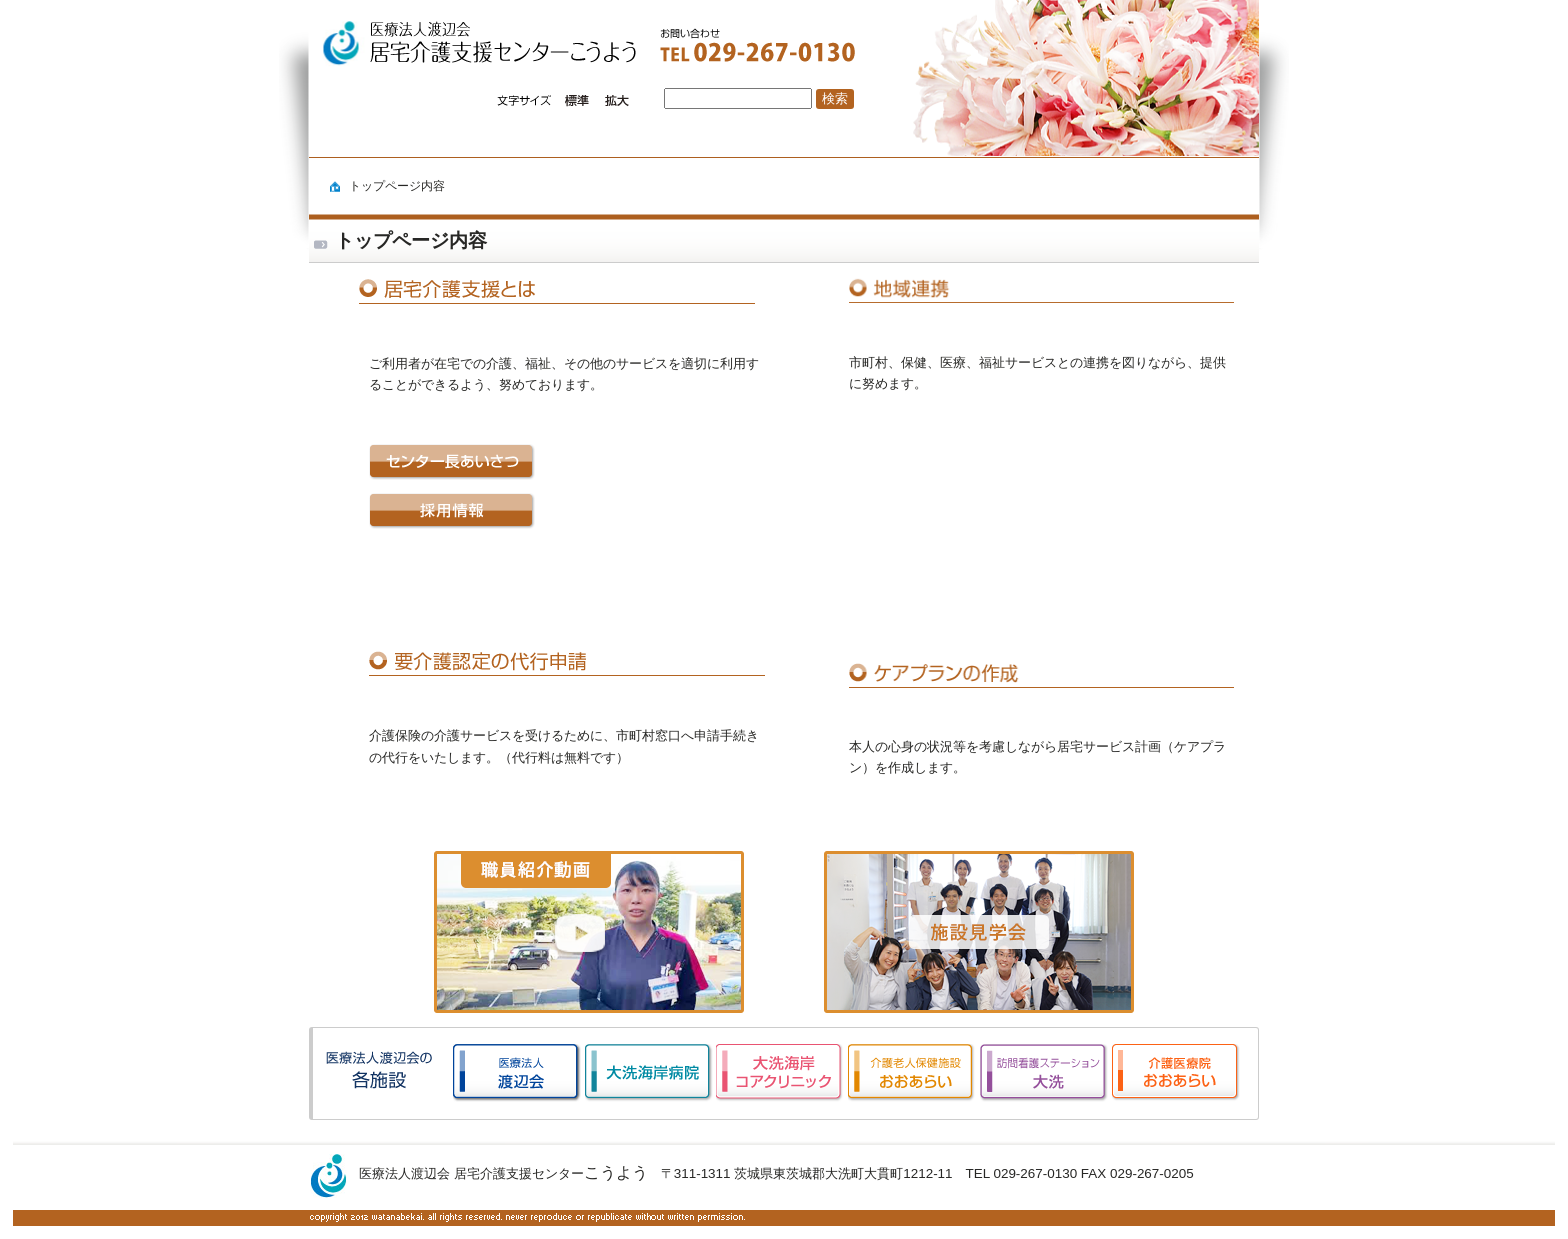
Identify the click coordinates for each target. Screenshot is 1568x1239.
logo (461, 44)
